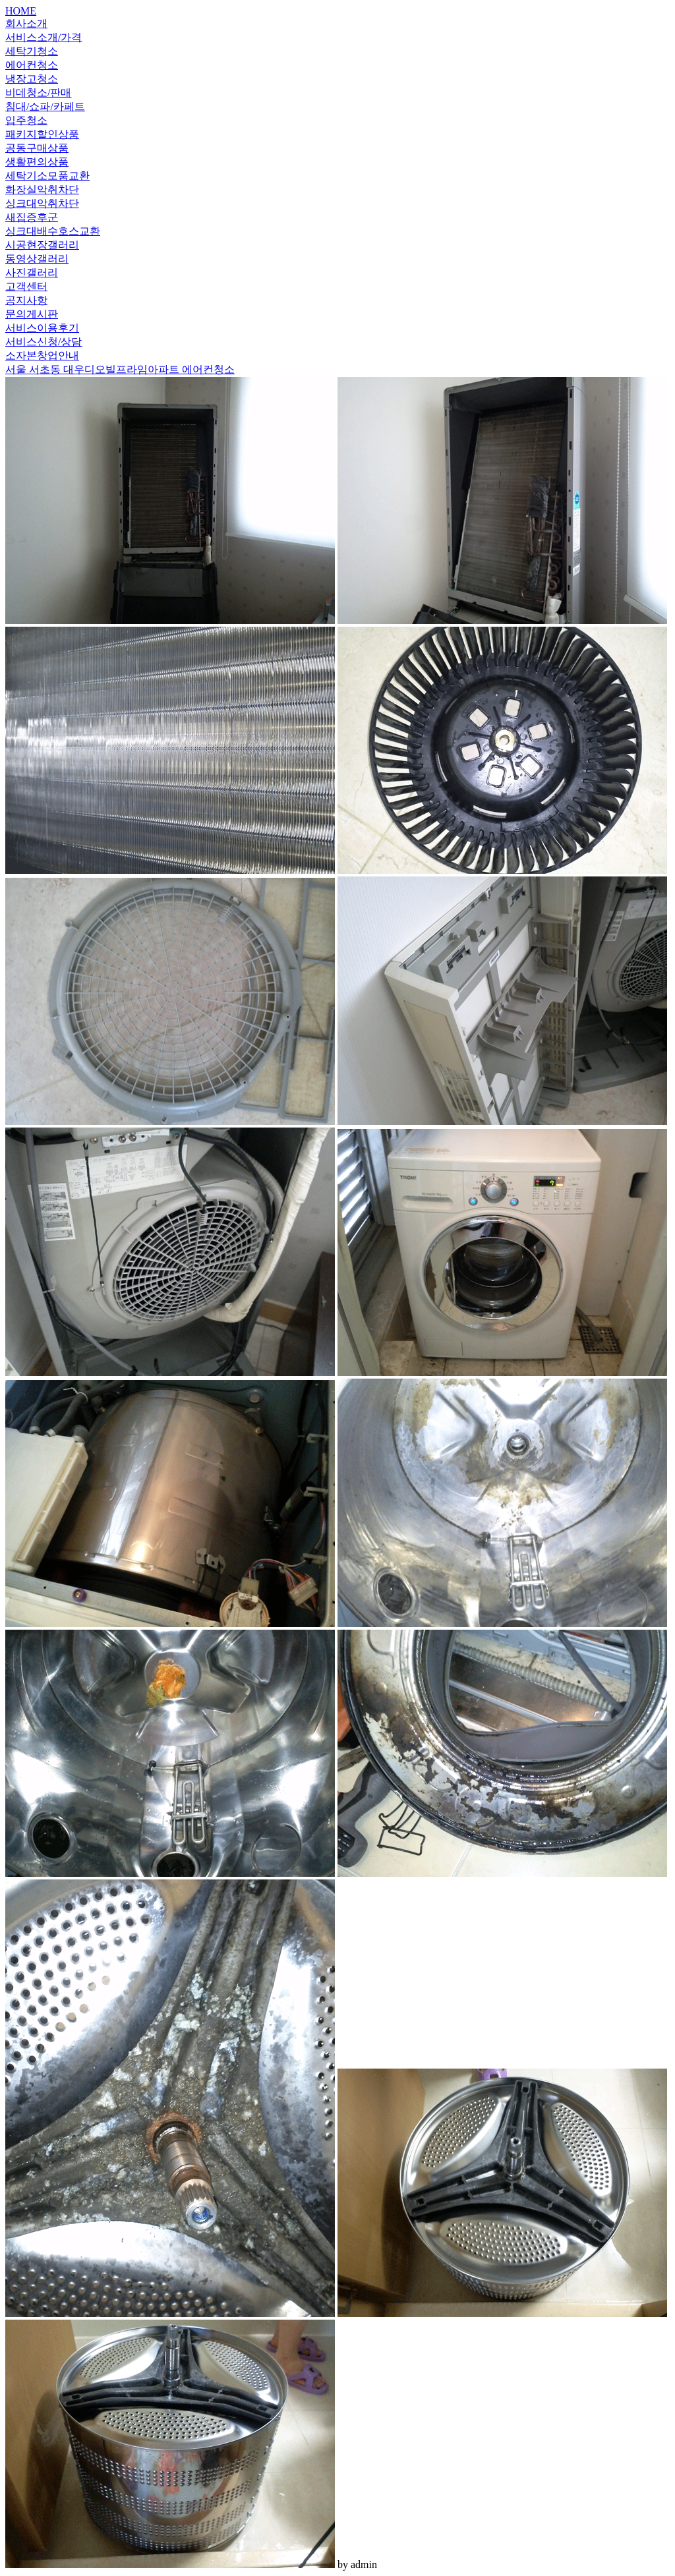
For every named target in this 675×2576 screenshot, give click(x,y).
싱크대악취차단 (42, 203)
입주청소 (26, 120)
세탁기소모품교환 (47, 175)
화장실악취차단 (42, 189)
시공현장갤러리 (42, 244)
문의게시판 (31, 314)
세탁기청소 (31, 51)
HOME (20, 10)
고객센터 (26, 286)
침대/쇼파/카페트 (45, 106)
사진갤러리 (31, 272)
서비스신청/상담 (43, 341)
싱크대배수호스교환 (52, 231)
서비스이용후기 (42, 327)
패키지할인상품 (42, 134)
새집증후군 (31, 217)
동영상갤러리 (37, 258)
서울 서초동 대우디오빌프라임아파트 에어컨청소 (120, 369)
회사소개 (26, 23)
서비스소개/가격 (43, 37)
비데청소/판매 (38, 92)
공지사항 (26, 300)
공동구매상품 (37, 148)
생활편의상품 (37, 161)
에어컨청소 (31, 65)
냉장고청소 (31, 78)
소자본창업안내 (42, 355)
